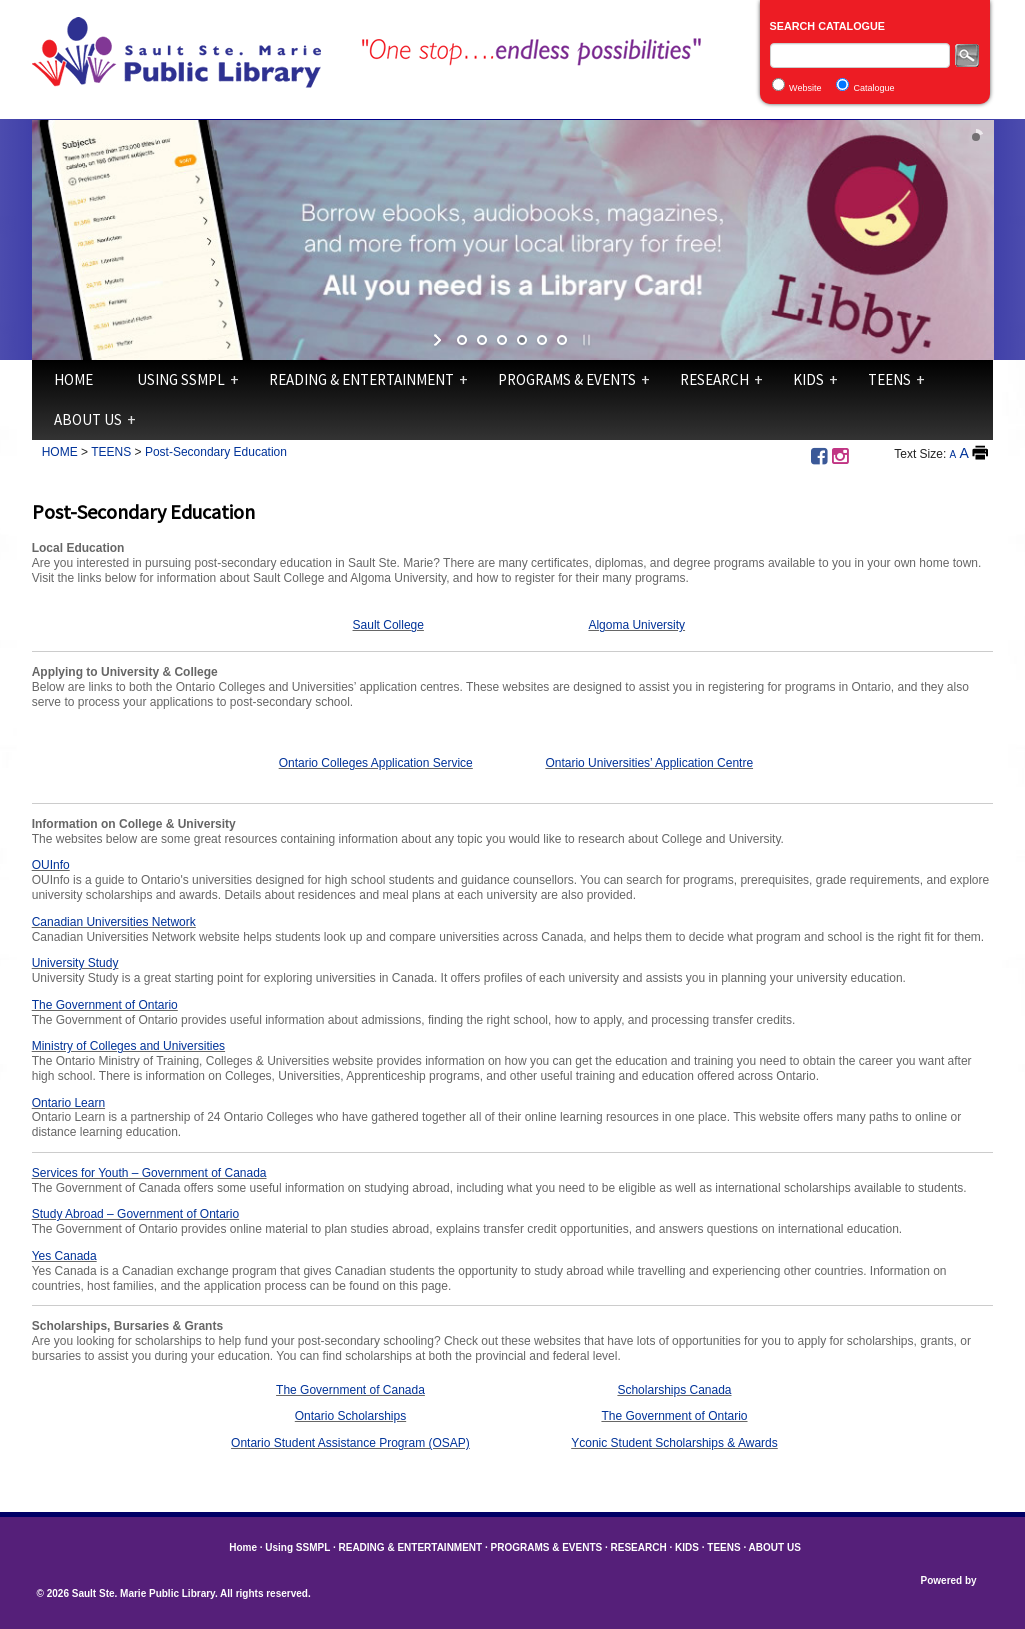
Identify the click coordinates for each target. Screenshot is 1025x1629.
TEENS (889, 379)
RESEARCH (714, 379)
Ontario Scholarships (350, 1416)
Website (805, 88)
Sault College (388, 625)
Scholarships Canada (674, 1390)
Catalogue (873, 88)
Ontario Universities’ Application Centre (649, 763)
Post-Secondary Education (216, 452)
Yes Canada (64, 1256)
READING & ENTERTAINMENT (361, 379)
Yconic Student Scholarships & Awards (674, 1443)
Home (73, 379)
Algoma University (636, 625)
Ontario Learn (68, 1103)
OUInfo (51, 865)
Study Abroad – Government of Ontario (135, 1214)
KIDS (808, 379)
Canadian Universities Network (114, 922)
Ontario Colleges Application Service (376, 763)
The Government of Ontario (105, 1005)
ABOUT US (88, 419)
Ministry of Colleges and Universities (128, 1046)
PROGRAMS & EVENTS (567, 379)
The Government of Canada (350, 1390)
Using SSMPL (181, 379)
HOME (60, 452)
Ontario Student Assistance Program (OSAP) (350, 1443)
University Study (75, 963)
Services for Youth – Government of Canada (149, 1173)
